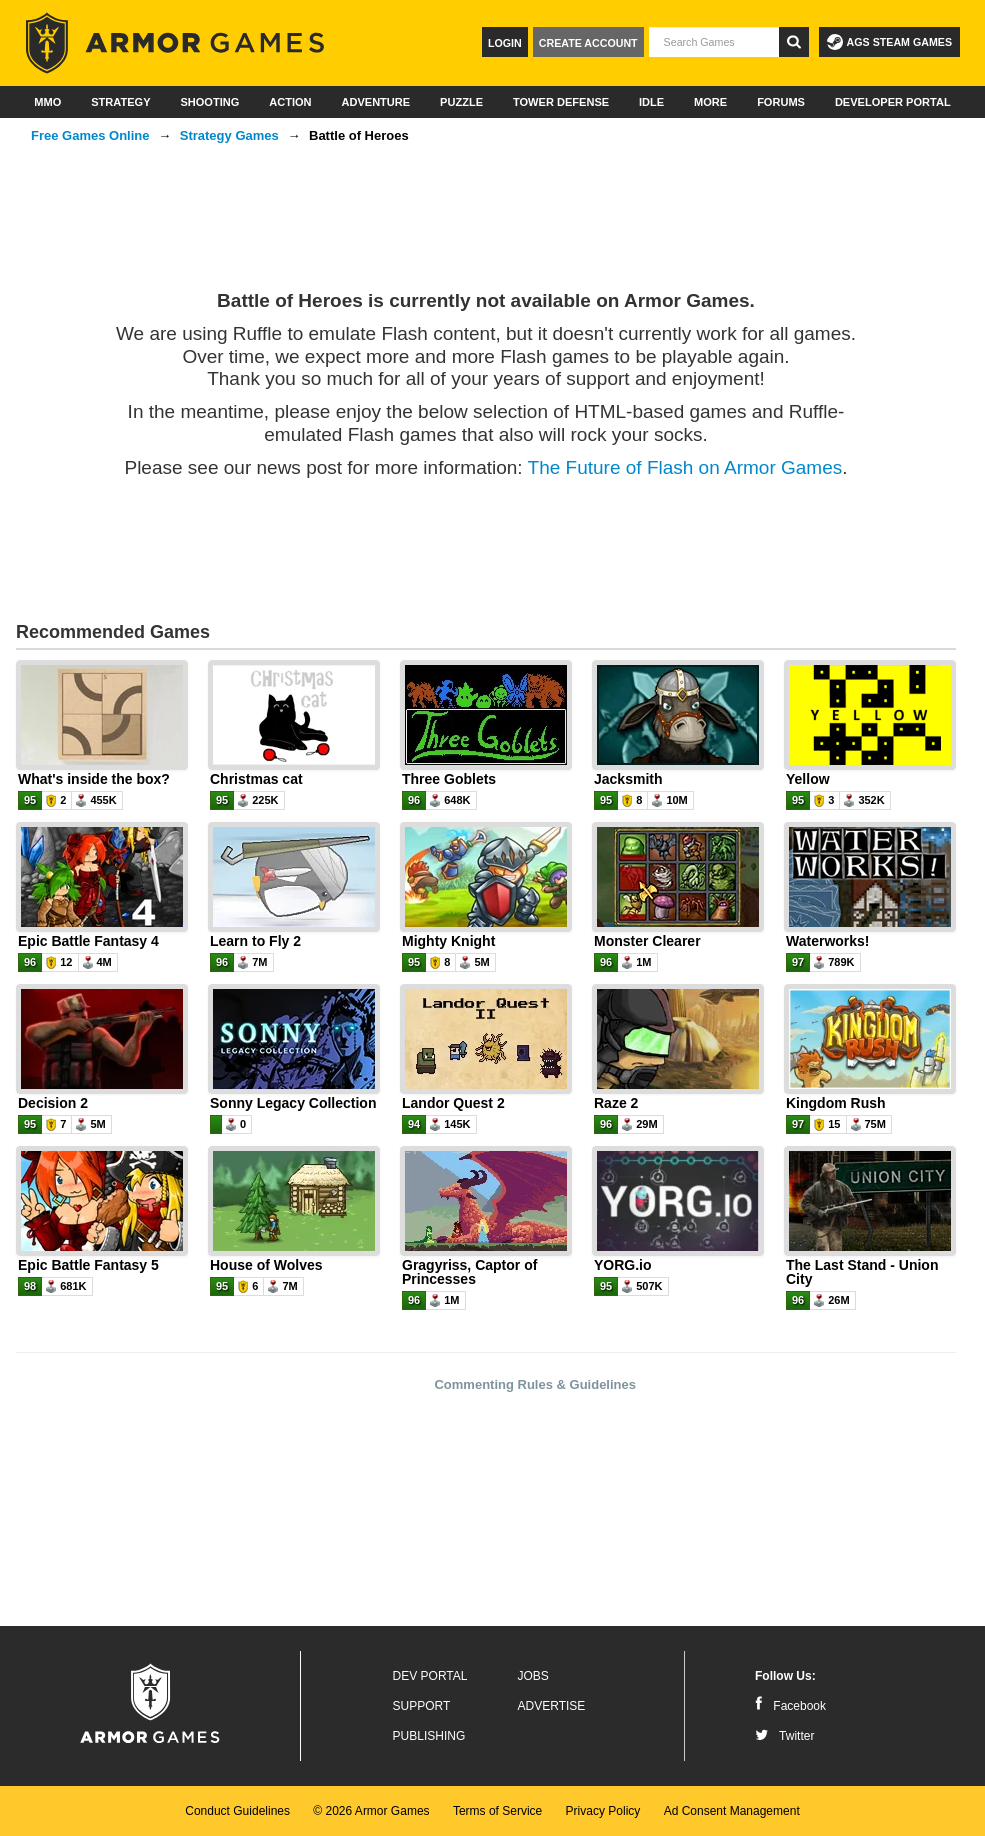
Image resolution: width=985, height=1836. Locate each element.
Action (290, 102)
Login (505, 43)
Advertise (552, 1706)
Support (422, 1706)
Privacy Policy (603, 1811)
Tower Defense (561, 102)
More (710, 102)
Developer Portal (893, 102)
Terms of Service (497, 1811)
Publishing (429, 1736)
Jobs (533, 1676)
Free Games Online (90, 135)
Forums (781, 102)
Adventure (375, 102)
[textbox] (714, 42)
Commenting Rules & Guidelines (535, 1384)
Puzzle (461, 102)
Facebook (790, 1706)
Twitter (784, 1736)
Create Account (588, 43)
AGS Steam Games (889, 42)
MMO (47, 102)
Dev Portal (430, 1676)
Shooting (209, 102)
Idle (651, 102)
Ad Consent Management (732, 1811)
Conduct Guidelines (237, 1811)
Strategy (120, 102)
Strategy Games (229, 135)
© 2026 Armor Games (371, 1811)
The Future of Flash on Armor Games (685, 467)
